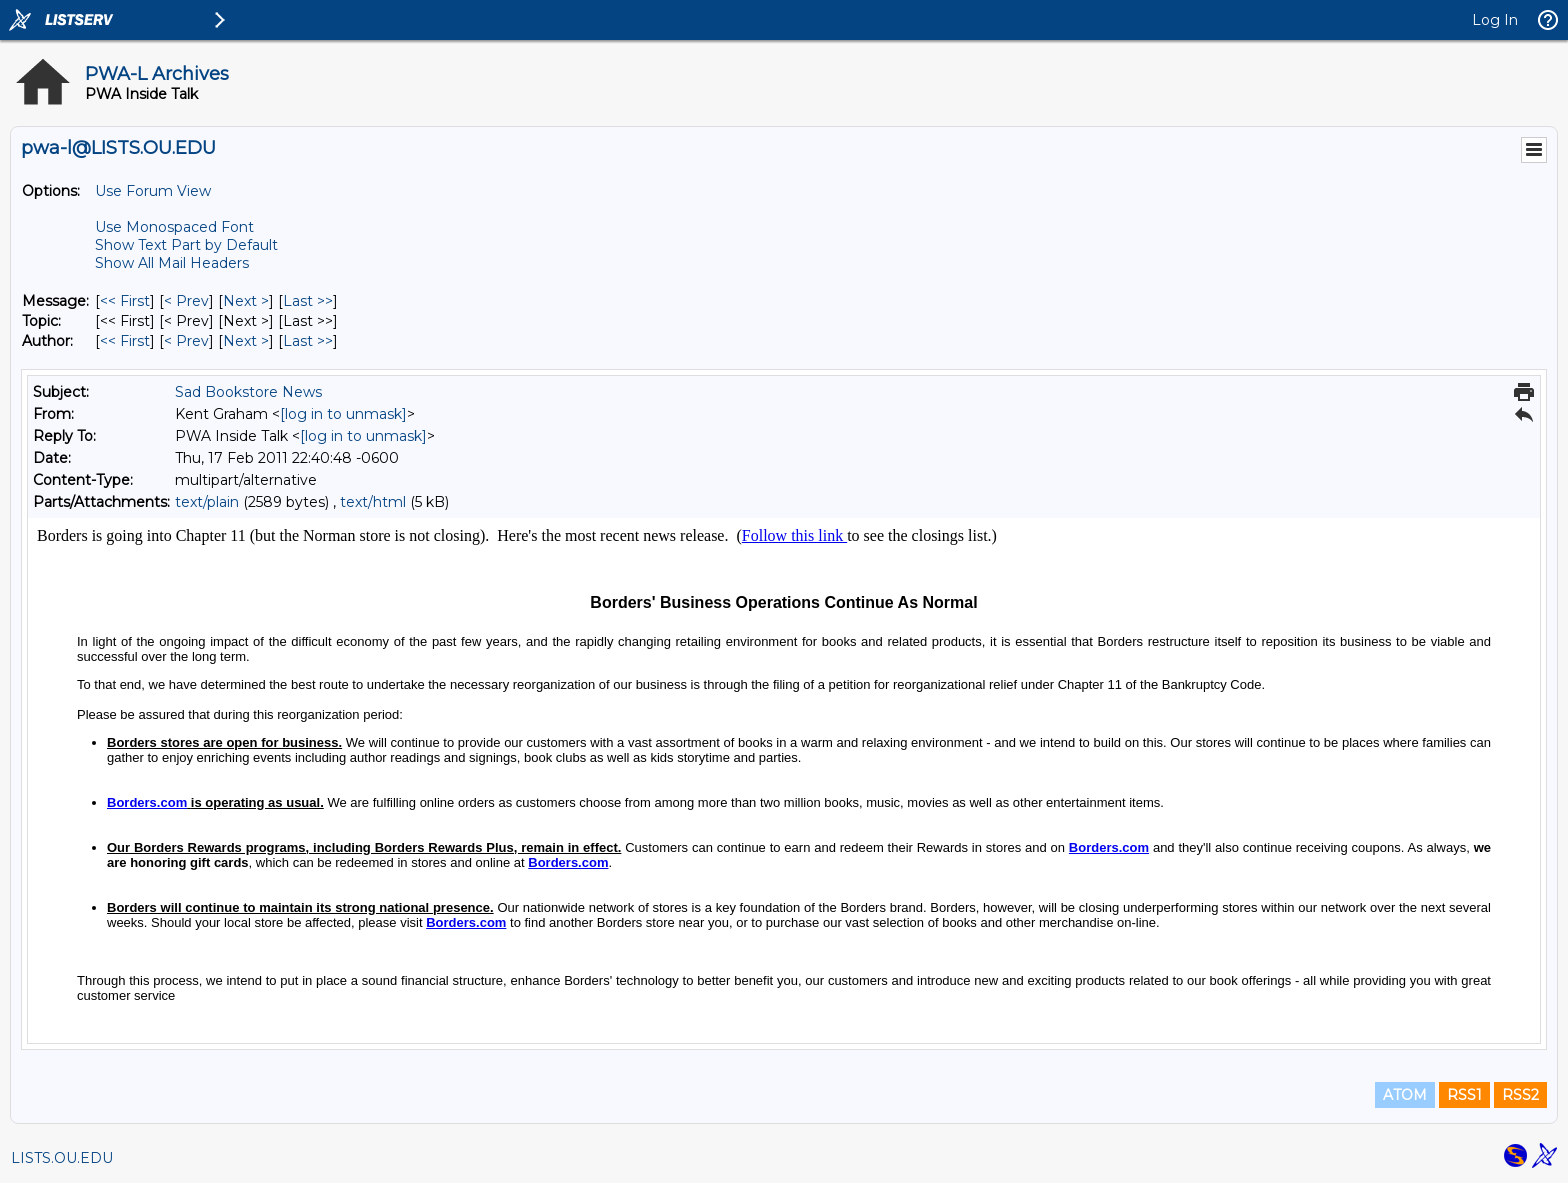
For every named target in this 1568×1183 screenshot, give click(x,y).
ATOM (1405, 1095)
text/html (373, 502)
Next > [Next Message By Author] (246, 341)
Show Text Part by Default (186, 245)
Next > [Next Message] (246, 301)
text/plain (207, 502)
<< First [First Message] (125, 301)
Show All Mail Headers (172, 263)
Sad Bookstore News (248, 392)
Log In (1495, 20)
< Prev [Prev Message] (186, 301)
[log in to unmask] (343, 414)
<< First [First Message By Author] (125, 341)
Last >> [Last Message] (308, 301)
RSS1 (1464, 1095)
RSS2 (1520, 1095)
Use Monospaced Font (174, 227)
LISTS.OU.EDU (62, 1158)
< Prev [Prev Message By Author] (186, 341)
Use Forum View (153, 191)
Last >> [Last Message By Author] (308, 341)
